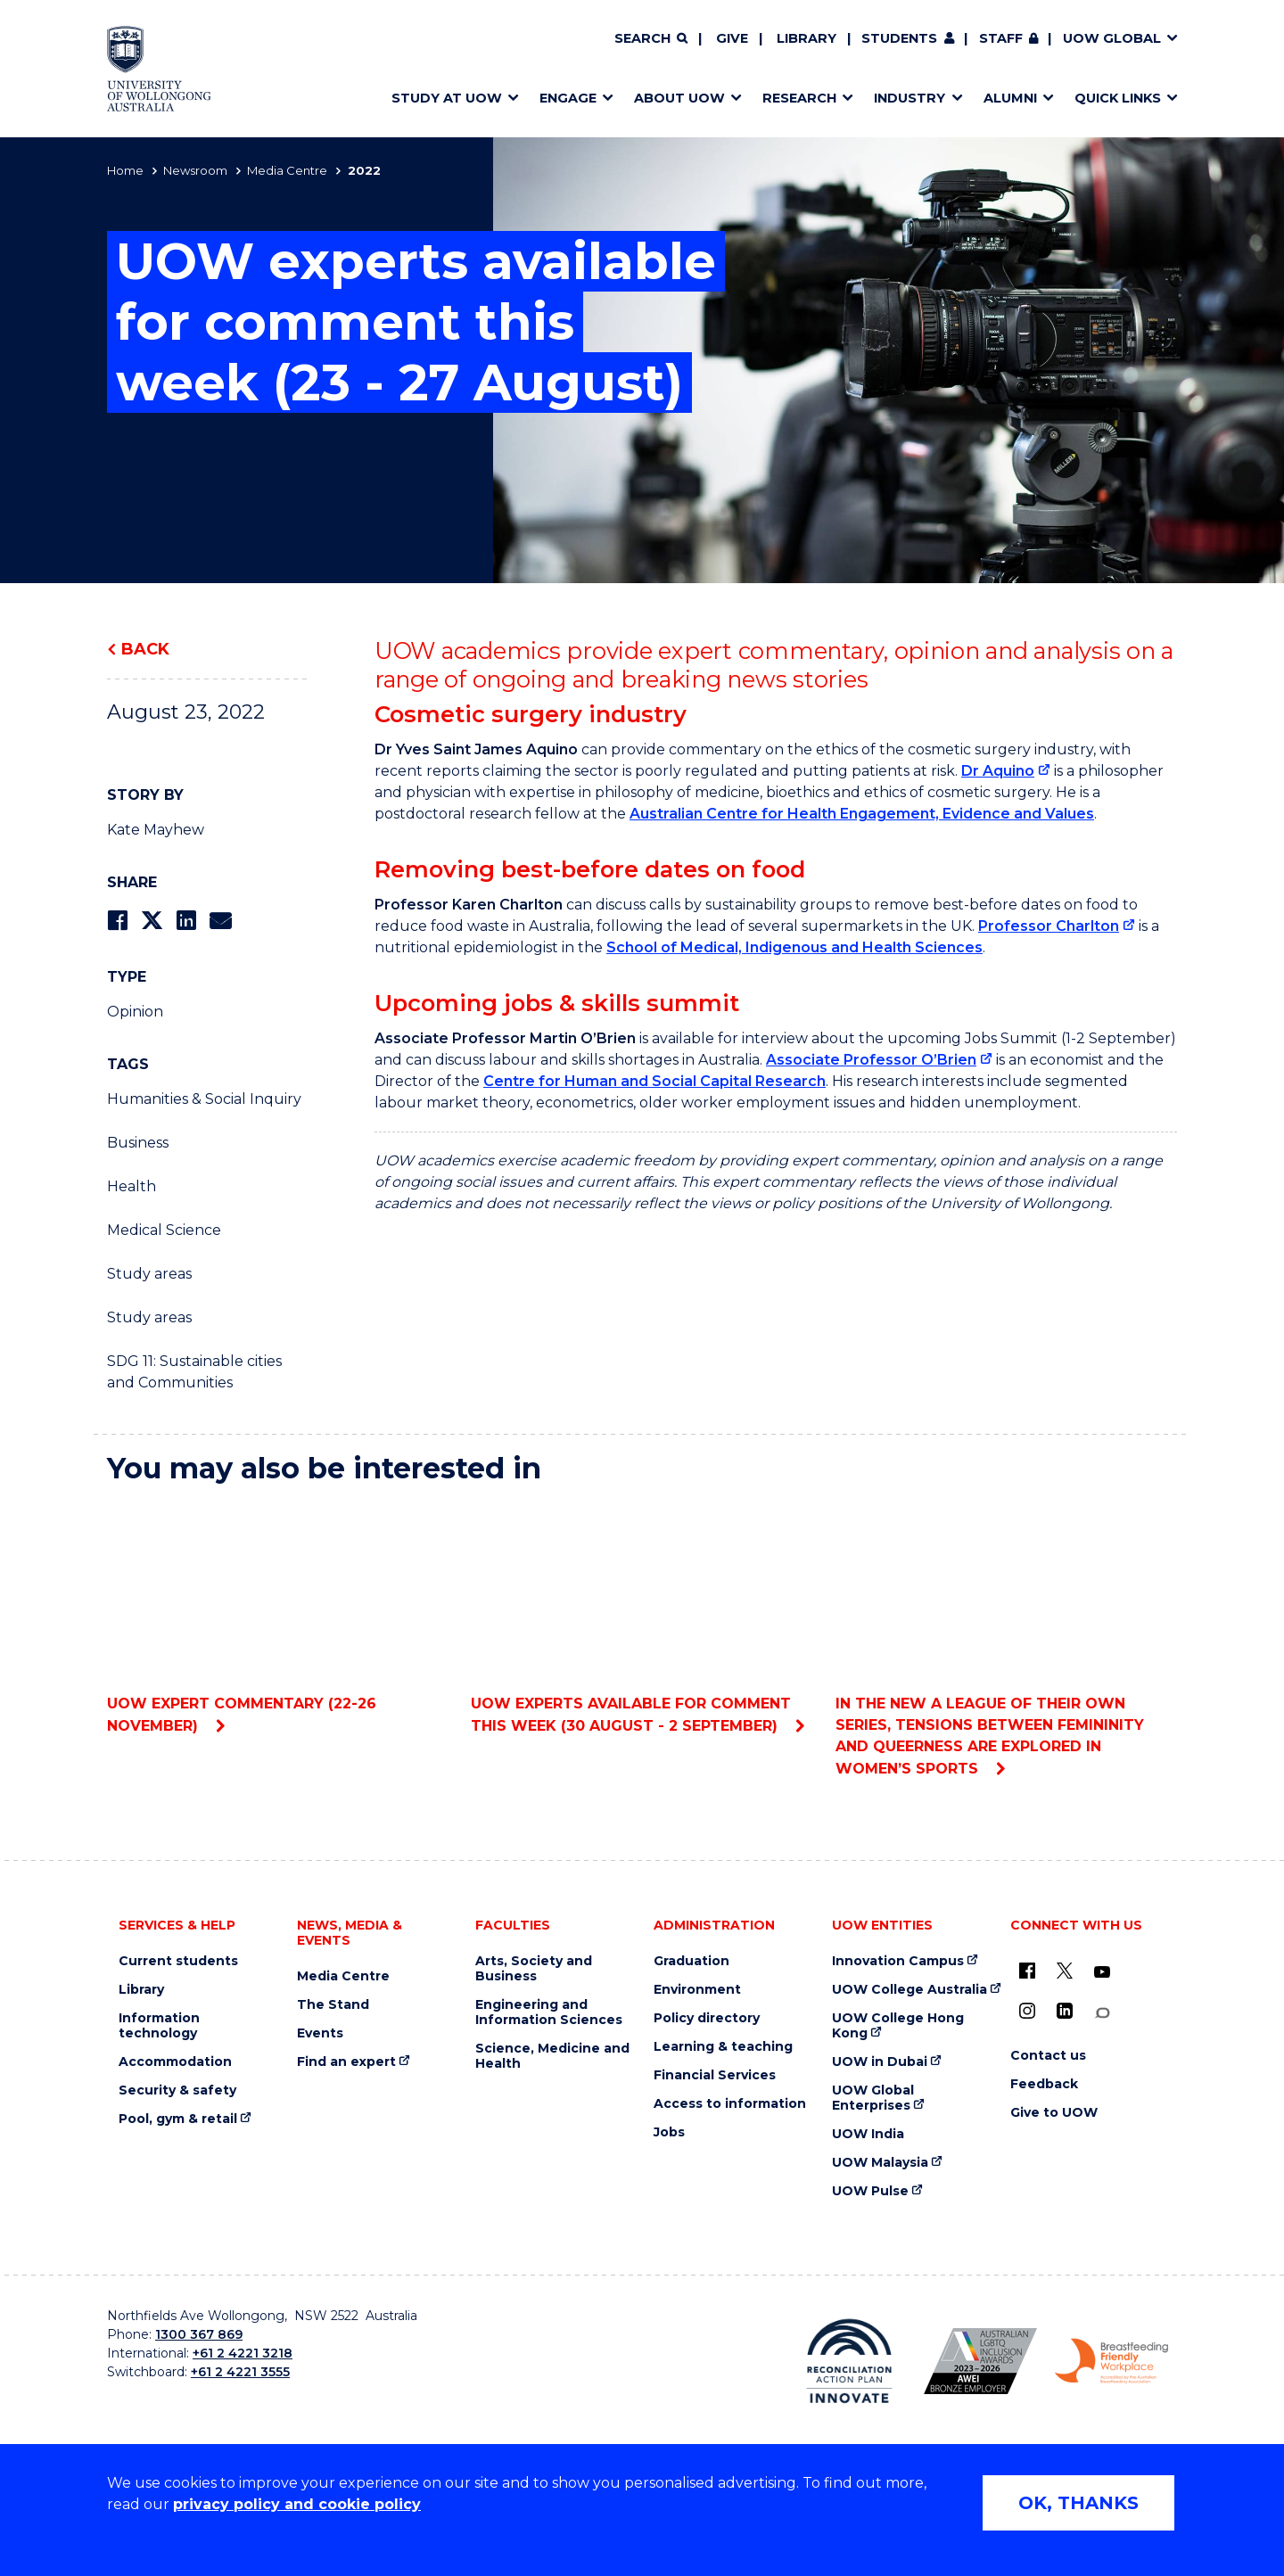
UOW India (868, 2134)
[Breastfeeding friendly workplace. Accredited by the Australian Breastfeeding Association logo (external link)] (1111, 2361)
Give (732, 38)
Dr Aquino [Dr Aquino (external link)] (997, 770)
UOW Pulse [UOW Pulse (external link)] (870, 2191)
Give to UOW (1054, 2112)
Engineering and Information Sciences (548, 2012)
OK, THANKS (1078, 2503)
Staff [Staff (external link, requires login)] (1001, 38)
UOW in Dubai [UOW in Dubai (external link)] (879, 2062)
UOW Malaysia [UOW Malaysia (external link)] (880, 2162)
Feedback (1044, 2084)
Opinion (135, 1011)
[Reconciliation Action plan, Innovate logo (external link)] (849, 2361)
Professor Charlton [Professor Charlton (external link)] (1048, 926)
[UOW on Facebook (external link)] (1027, 1971)
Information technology (159, 2026)
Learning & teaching (723, 2046)
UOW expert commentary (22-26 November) (278, 1617)
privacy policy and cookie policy (297, 2504)
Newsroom (195, 170)
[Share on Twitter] (151, 920)
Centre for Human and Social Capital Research (654, 1081)
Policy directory (707, 2018)
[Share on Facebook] (117, 920)
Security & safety (177, 2090)
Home (125, 170)
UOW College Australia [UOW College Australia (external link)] (909, 1989)
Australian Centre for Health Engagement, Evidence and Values (862, 813)
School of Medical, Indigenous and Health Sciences (794, 947)
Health (131, 1186)
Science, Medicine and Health (552, 2056)
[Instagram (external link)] (1027, 2011)
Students (899, 38)
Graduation (691, 1961)
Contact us (1048, 2055)
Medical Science (164, 1230)
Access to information (730, 2103)
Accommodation (175, 2062)
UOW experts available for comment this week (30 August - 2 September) (641, 1617)
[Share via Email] (220, 920)
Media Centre (287, 170)
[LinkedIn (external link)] (1065, 2011)
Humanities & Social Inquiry (204, 1098)
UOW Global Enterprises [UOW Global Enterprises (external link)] (873, 2098)
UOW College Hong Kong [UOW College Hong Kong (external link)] (898, 2026)
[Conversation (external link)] (1102, 2013)
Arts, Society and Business (533, 1969)
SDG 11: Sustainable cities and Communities (194, 1372)
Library (806, 38)
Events (320, 2033)
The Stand (333, 2004)
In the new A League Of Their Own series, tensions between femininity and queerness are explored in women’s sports (1006, 1638)
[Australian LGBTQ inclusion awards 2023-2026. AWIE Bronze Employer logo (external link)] (980, 2361)
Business (138, 1142)
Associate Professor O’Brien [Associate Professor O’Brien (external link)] (871, 1059)
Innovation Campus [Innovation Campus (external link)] (898, 1961)
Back (145, 649)
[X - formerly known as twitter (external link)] (1065, 1971)
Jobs (669, 2132)
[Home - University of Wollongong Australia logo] (159, 68)
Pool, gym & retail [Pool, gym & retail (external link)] (178, 2119)
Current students (178, 1961)
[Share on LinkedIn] (186, 920)
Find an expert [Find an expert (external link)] (346, 2062)
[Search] (650, 39)
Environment (697, 1989)
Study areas (149, 1273)
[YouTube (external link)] (1102, 1972)
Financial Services (715, 2075)
